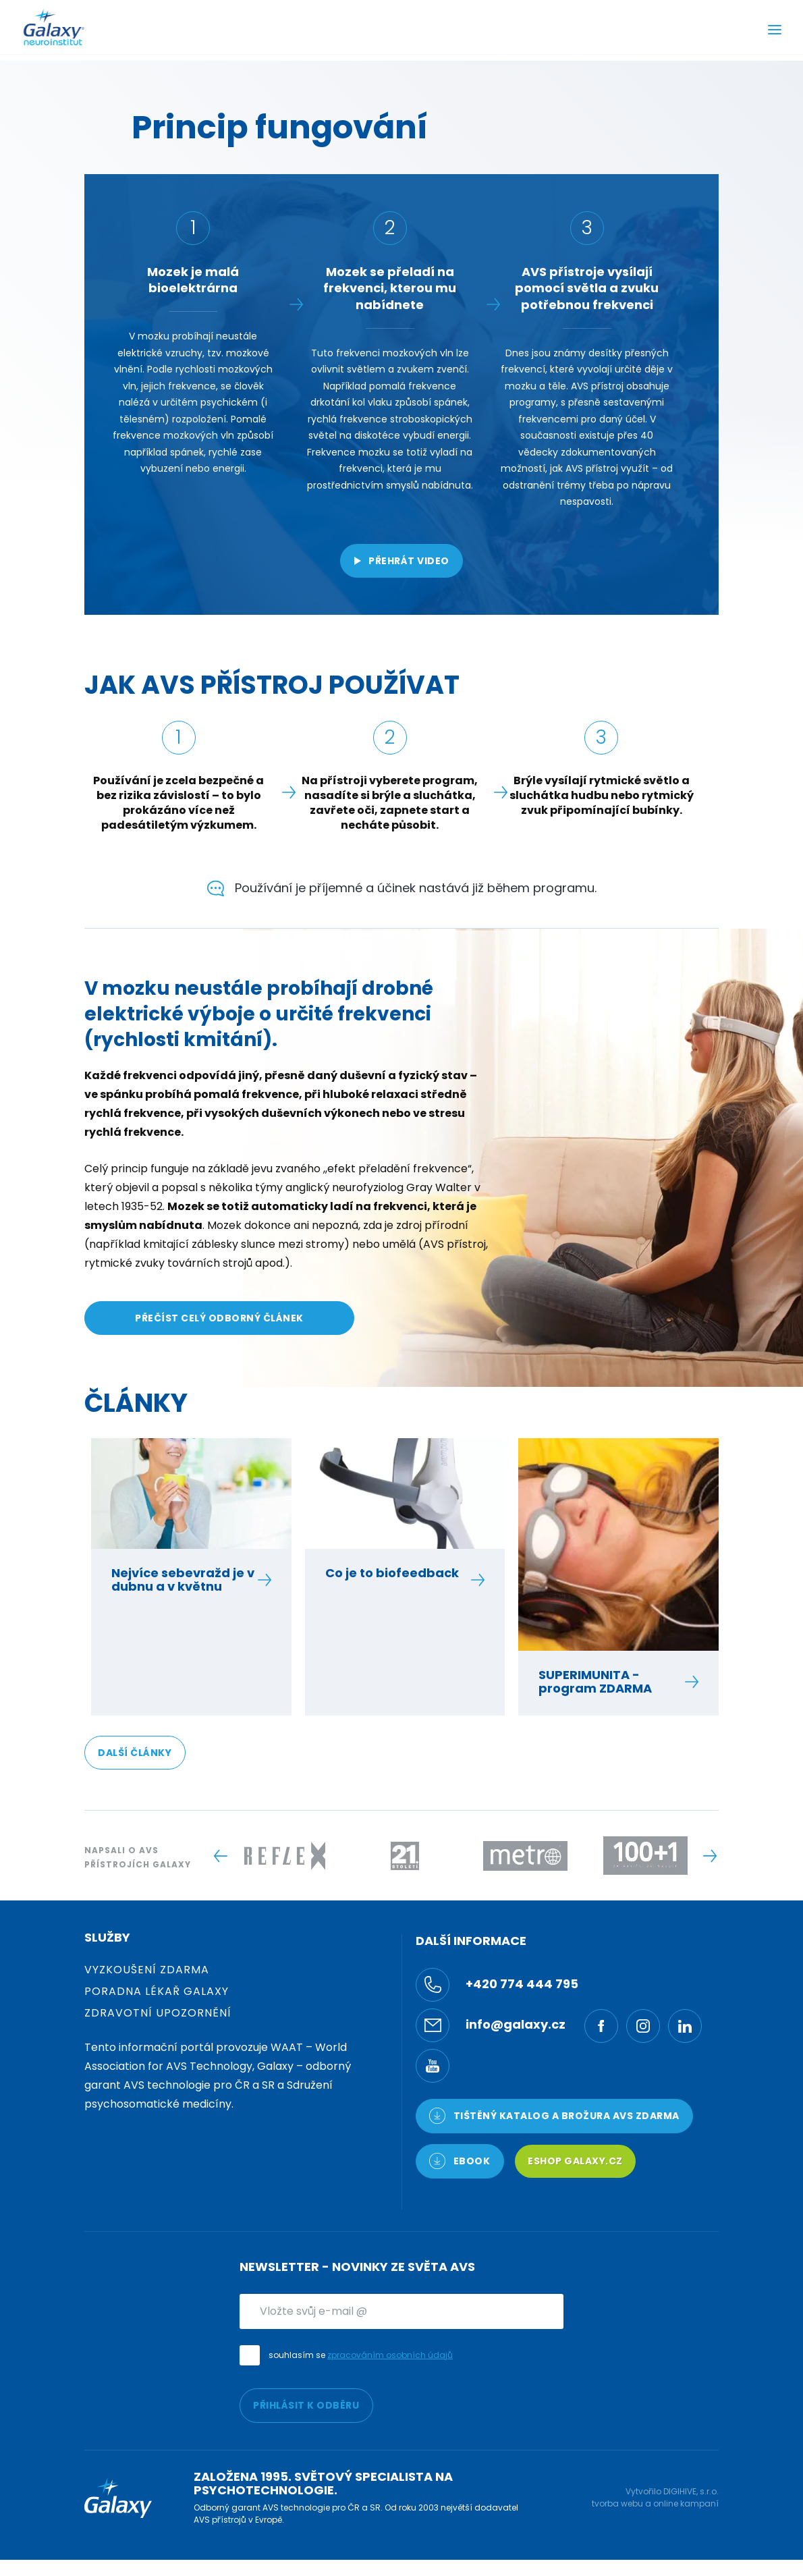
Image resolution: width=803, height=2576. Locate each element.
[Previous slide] (220, 1856)
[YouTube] (432, 2066)
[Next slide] (709, 1856)
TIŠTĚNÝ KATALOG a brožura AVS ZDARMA (554, 2116)
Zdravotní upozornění (157, 2013)
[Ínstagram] (643, 2026)
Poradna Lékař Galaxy (156, 1991)
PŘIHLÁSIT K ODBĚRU (306, 2405)
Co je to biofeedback (397, 1573)
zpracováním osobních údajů (390, 2355)
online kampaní (686, 2503)
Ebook (459, 2161)
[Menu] (774, 31)
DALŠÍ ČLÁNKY (134, 1752)
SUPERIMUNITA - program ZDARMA (611, 1681)
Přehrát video (401, 561)
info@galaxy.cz (490, 2025)
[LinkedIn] (685, 2026)
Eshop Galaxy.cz (575, 2161)
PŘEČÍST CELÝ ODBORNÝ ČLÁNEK (219, 1318)
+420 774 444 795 (497, 1985)
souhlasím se (361, 2355)
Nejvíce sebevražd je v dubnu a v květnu (183, 1579)
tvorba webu (617, 2503)
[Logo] (54, 27)
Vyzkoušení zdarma (146, 1969)
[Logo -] (284, 1856)
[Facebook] (601, 2026)
